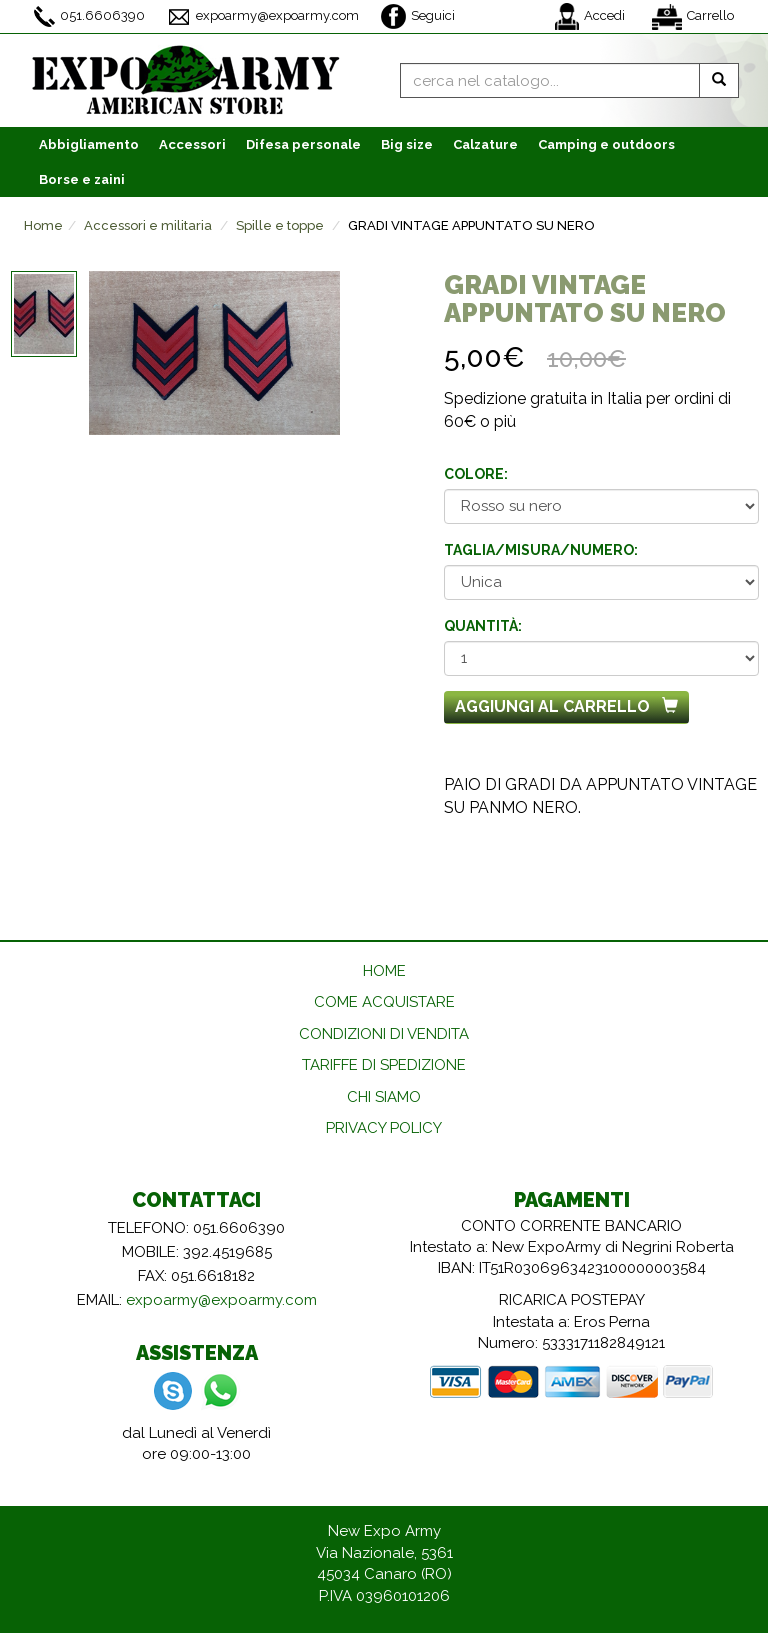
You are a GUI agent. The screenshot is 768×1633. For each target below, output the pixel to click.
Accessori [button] (192, 144)
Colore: (476, 474)
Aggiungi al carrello (566, 706)
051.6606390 (89, 16)
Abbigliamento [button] (89, 144)
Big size (407, 144)
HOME (384, 971)
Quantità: (483, 626)
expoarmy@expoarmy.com (263, 17)
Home (43, 225)
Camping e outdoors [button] (606, 144)
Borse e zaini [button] (82, 179)
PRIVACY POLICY (384, 1128)
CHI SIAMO (384, 1097)
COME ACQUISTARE (384, 1002)
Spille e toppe (280, 225)
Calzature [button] (485, 144)
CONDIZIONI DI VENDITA (384, 1034)
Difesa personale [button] (303, 144)
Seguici (418, 16)
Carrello (693, 17)
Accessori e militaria (148, 225)
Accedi (590, 16)
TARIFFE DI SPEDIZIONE (384, 1065)
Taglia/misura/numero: (541, 550)
